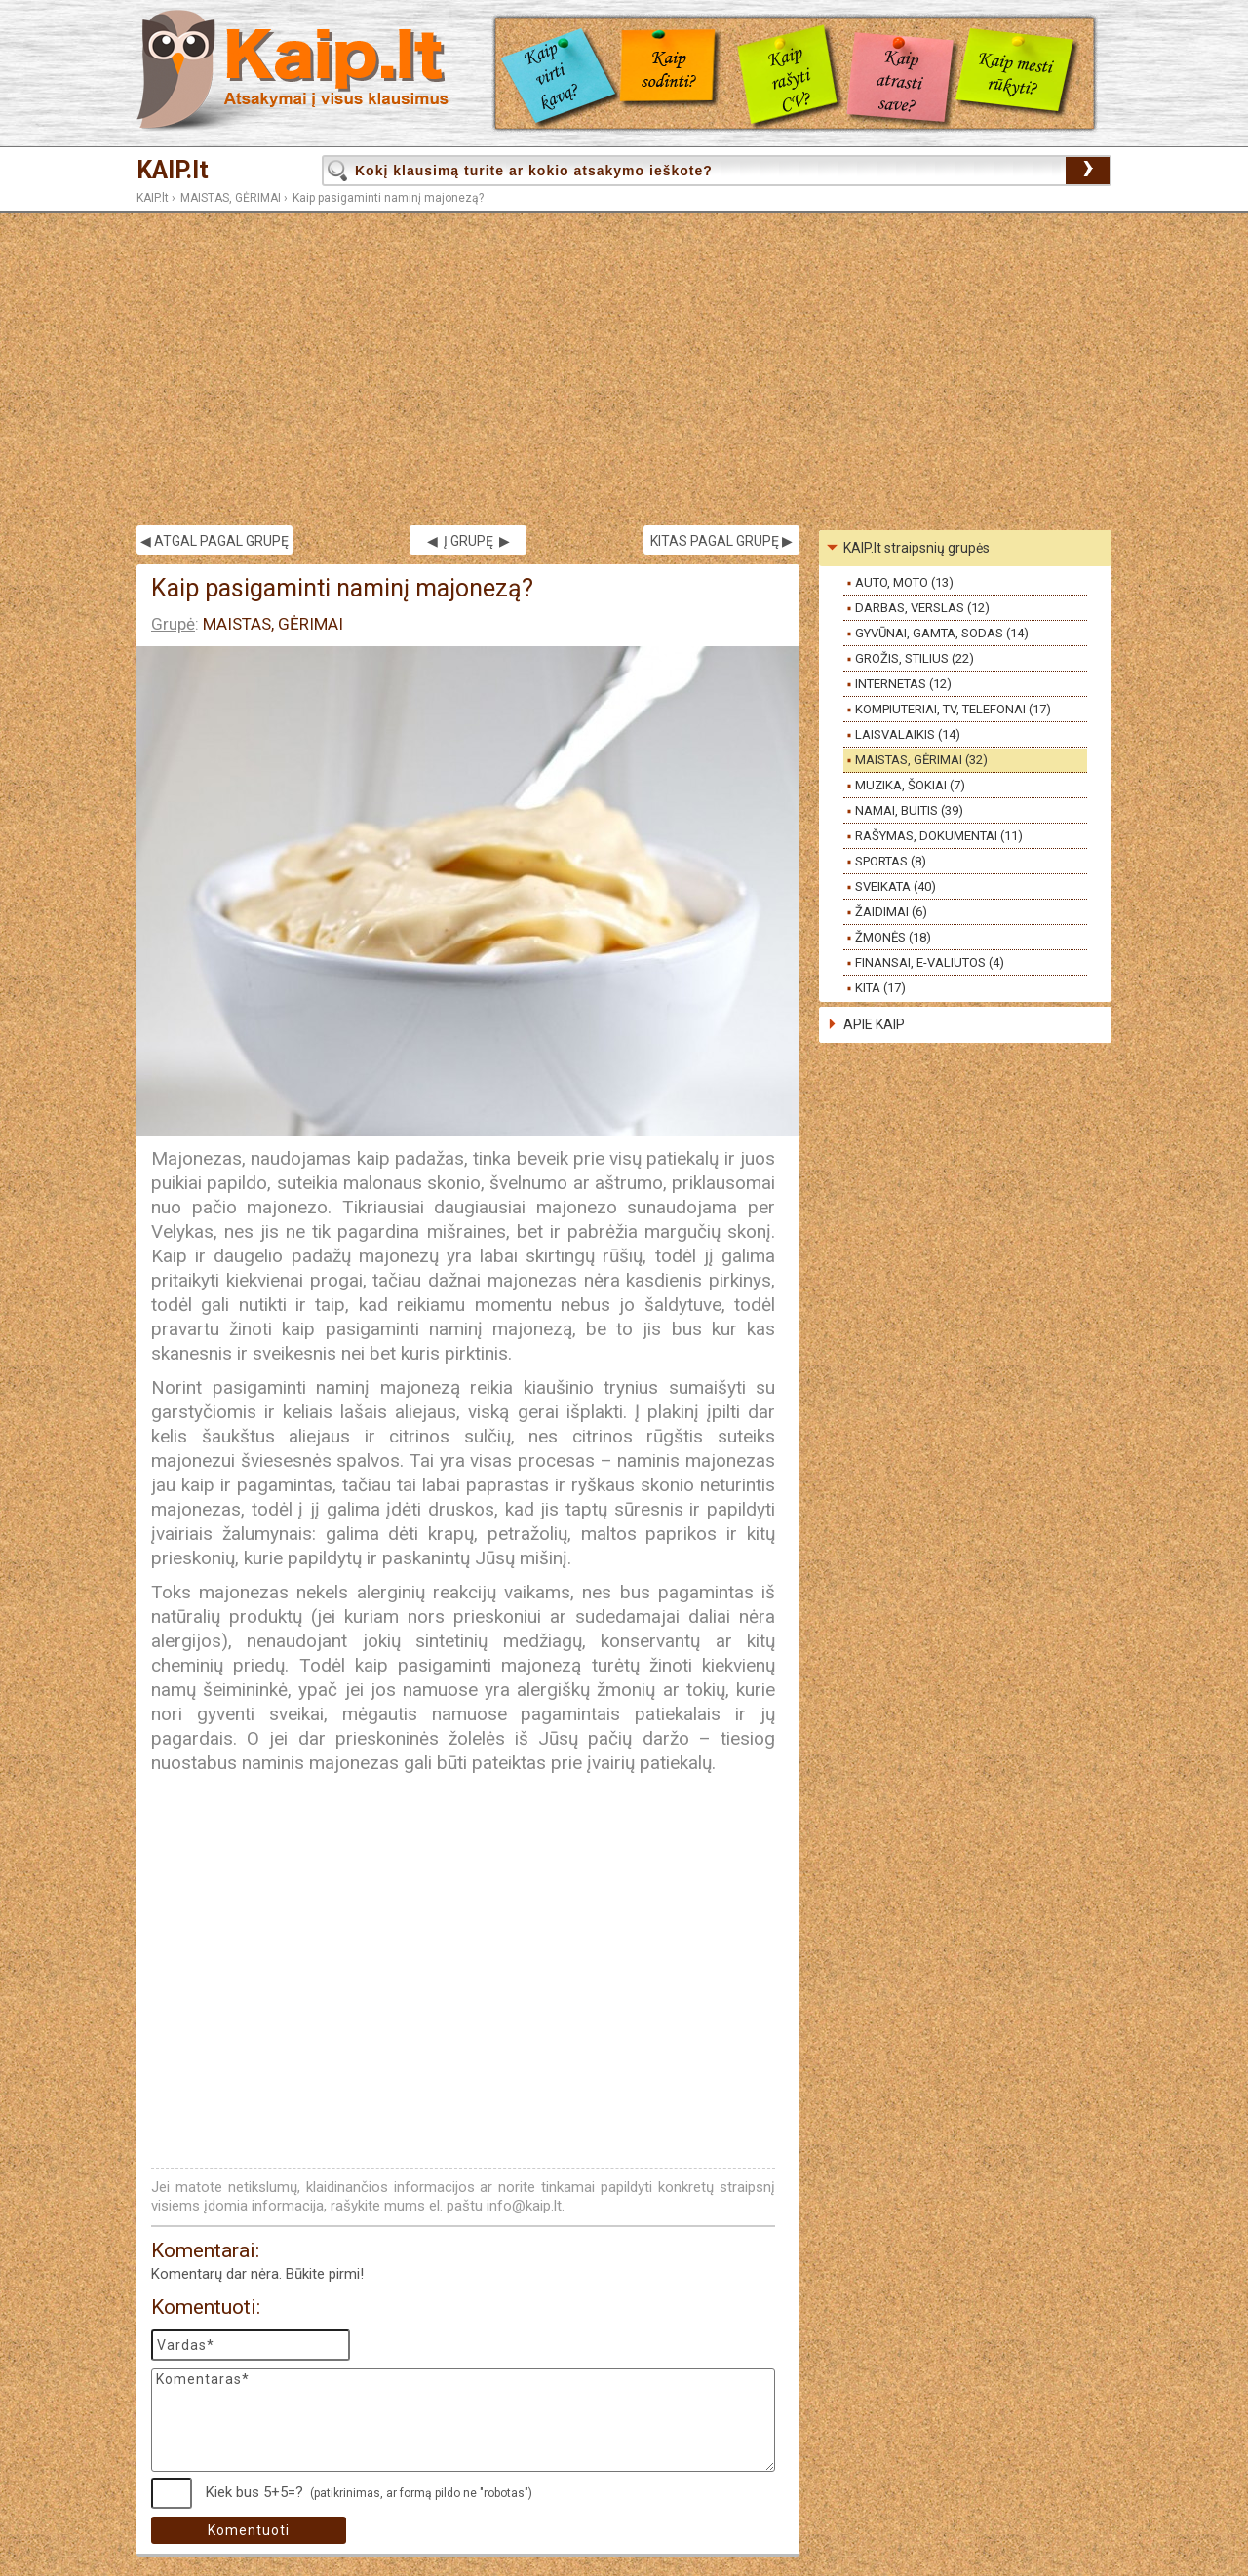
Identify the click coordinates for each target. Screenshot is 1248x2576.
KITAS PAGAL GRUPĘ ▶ (721, 541)
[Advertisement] (624, 369)
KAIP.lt (172, 170)
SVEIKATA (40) (895, 886)
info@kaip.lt (524, 2205)
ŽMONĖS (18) (893, 937)
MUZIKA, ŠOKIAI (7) (910, 785)
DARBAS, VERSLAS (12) (922, 607)
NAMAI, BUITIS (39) (909, 810)
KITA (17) (880, 987)
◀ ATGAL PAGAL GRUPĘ (214, 541)
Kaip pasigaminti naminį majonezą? (388, 198)
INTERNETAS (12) (903, 683)
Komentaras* (463, 2420)
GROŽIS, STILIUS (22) (914, 658)
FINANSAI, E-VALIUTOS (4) (929, 962)
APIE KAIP (874, 1024)
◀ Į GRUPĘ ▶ (468, 541)
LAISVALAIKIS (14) (907, 734)
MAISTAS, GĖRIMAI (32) (921, 759)
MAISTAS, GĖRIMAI (230, 198)
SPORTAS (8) (890, 861)
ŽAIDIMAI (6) (891, 911)
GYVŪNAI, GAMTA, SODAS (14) (942, 633)
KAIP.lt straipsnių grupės (916, 548)
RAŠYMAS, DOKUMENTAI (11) (939, 835)
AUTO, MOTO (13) (904, 582)
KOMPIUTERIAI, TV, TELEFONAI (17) (953, 709)
